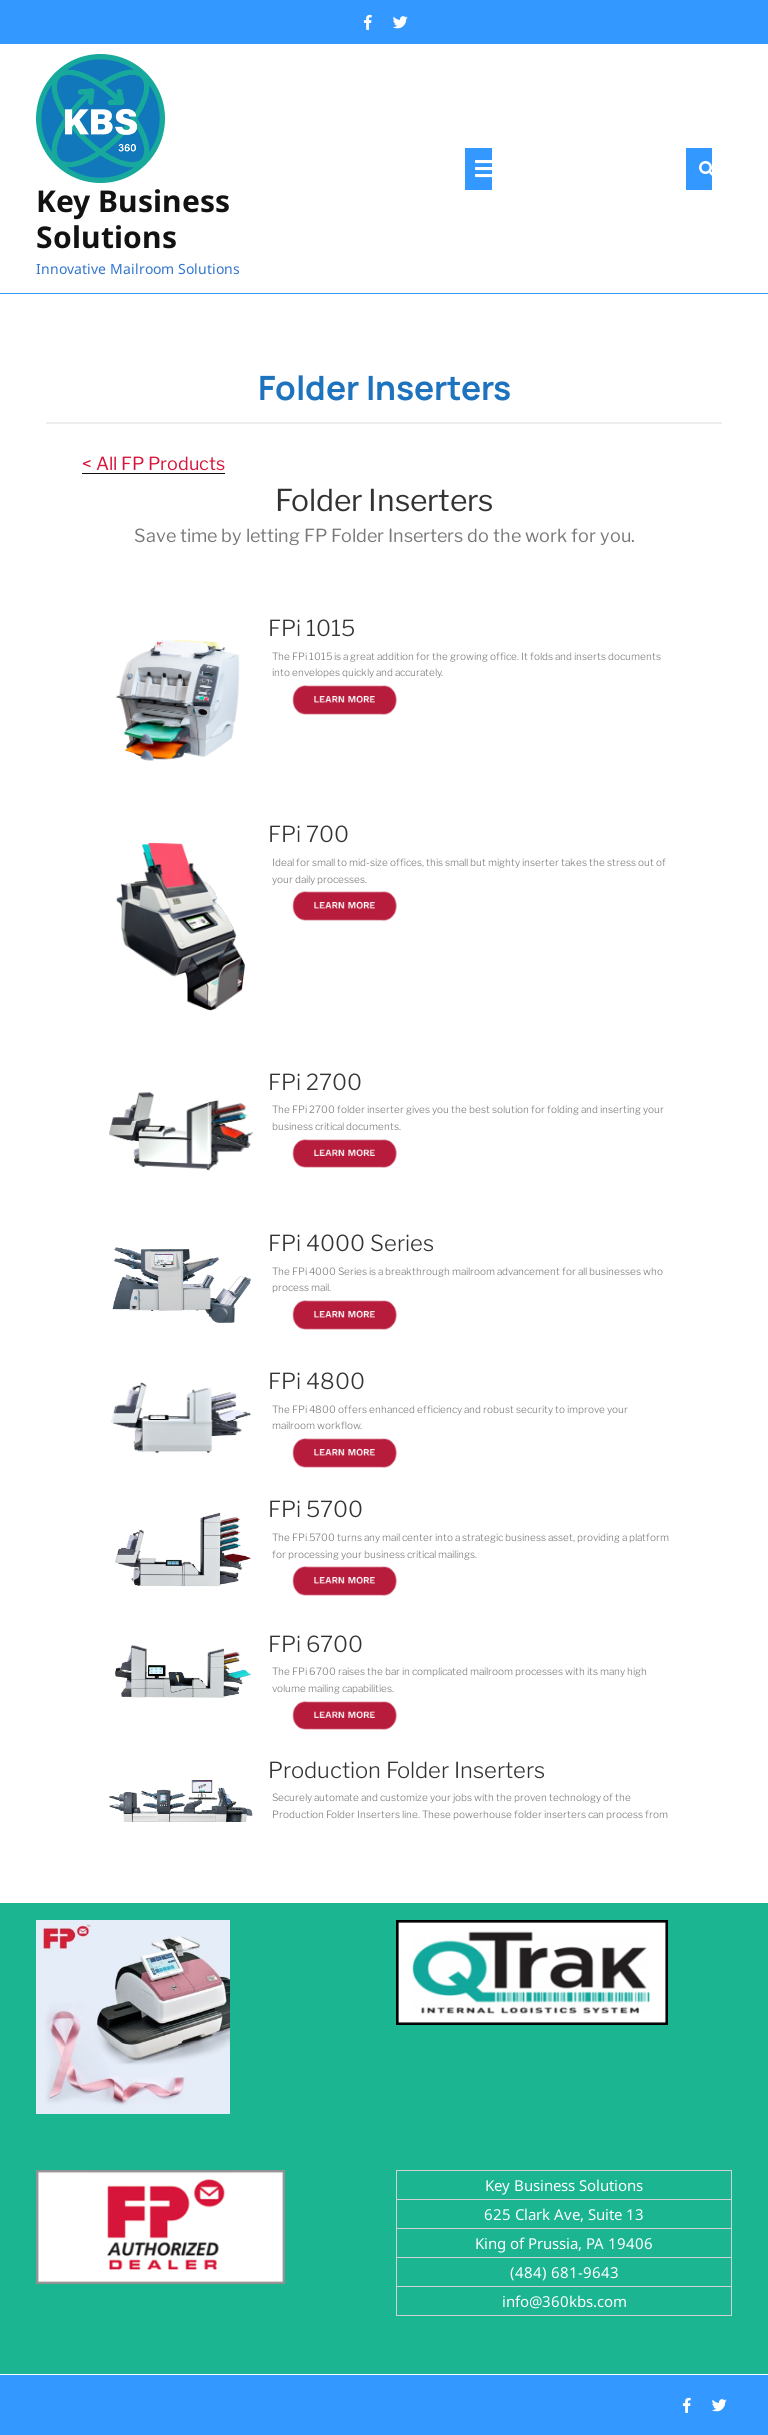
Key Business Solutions (133, 218)
